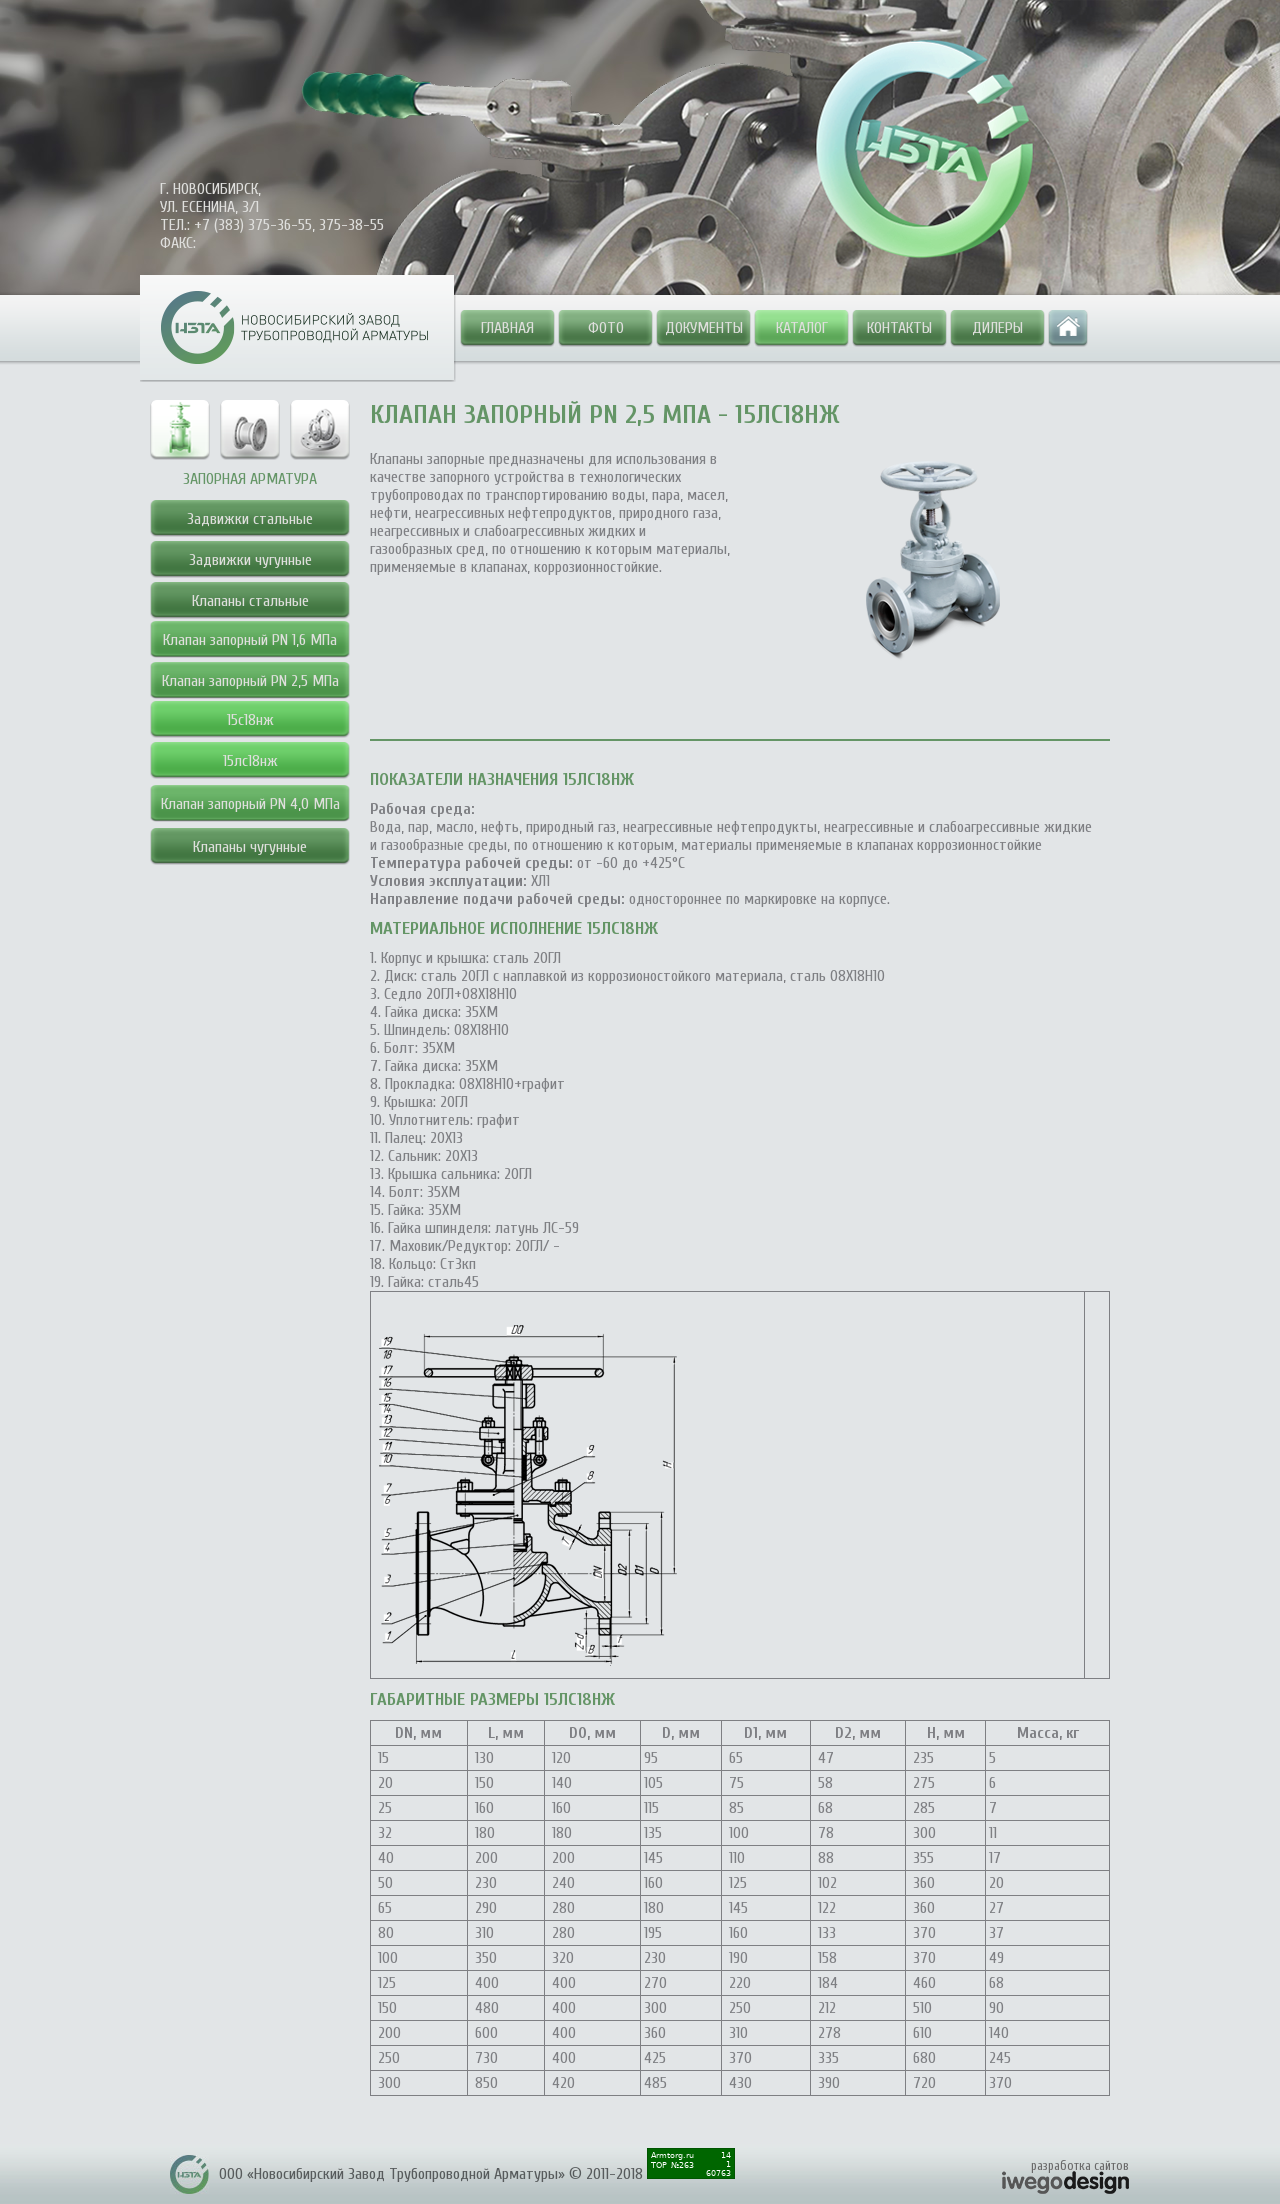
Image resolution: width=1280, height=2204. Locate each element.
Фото (606, 328)
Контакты (899, 328)
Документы (704, 328)
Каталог (802, 328)
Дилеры (997, 328)
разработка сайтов (1080, 2165)
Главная (507, 328)
